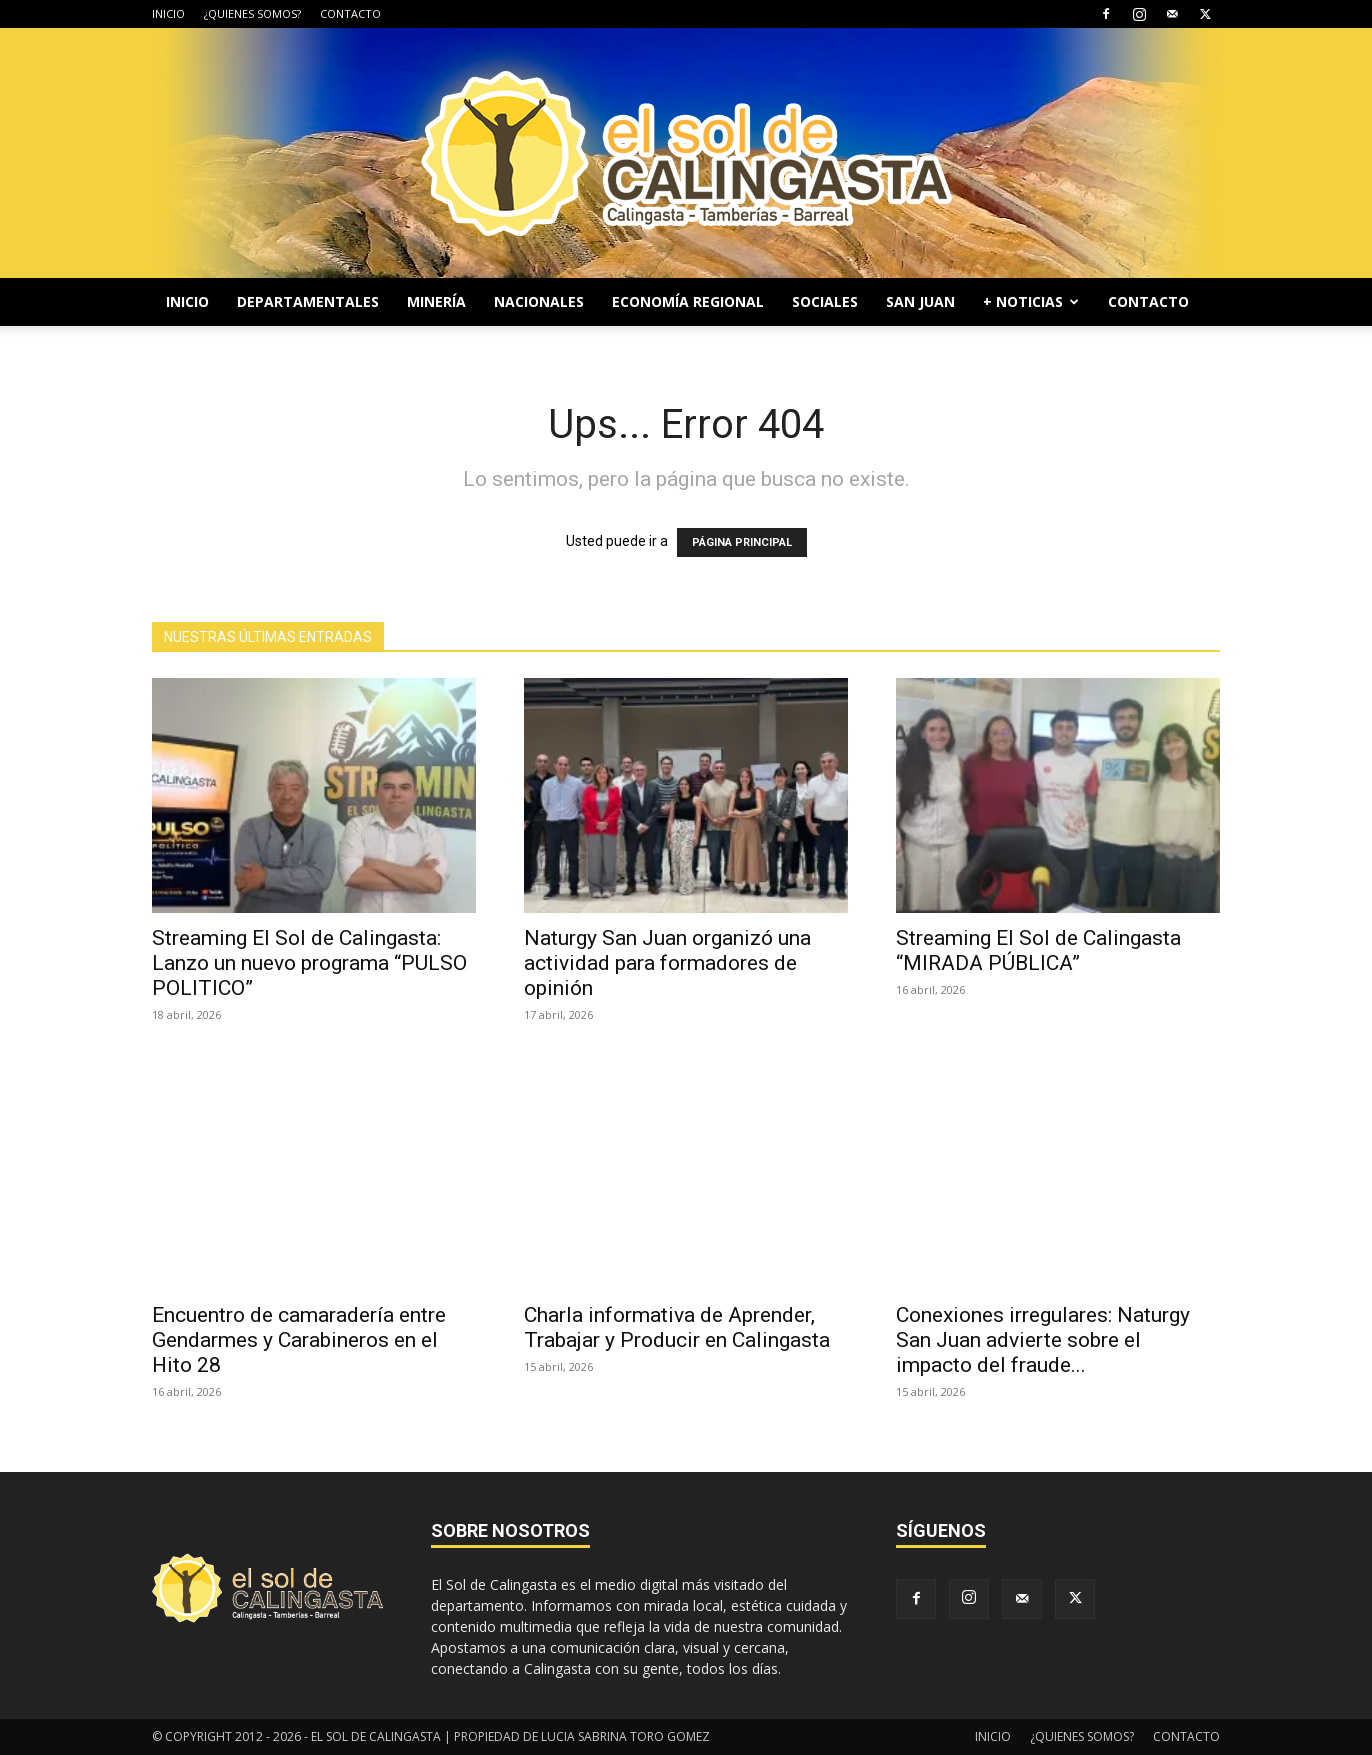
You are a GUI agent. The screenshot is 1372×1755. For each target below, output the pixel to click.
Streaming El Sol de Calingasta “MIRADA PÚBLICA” (1038, 950)
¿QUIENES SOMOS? (252, 13)
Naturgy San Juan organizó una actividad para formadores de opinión (667, 963)
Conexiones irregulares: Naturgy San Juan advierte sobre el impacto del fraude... (1043, 1340)
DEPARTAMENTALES (308, 301)
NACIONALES (539, 301)
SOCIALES (825, 301)
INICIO (168, 13)
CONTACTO (350, 13)
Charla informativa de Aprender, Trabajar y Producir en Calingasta (677, 1327)
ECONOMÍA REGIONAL (688, 301)
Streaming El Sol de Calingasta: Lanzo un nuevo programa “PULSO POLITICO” (309, 963)
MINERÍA (436, 301)
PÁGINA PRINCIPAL (742, 542)
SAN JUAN (920, 301)
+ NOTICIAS (1031, 301)
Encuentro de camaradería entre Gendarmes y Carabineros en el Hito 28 (299, 1340)
